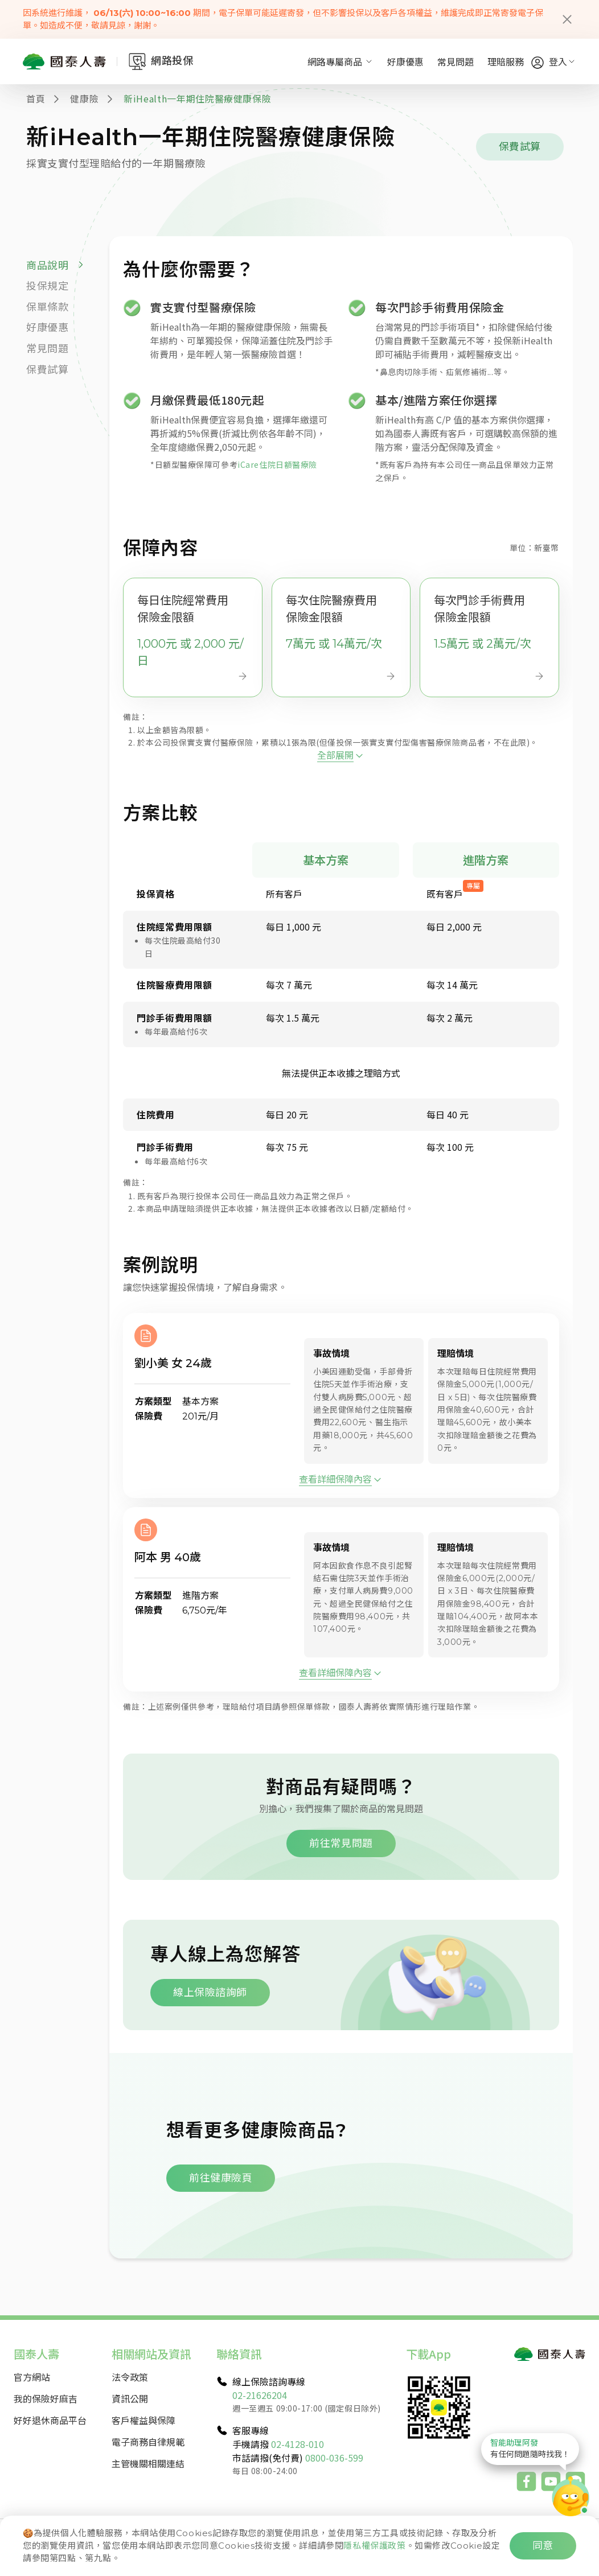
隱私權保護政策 (374, 2545)
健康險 (84, 98)
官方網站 (32, 2377)
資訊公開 (130, 2398)
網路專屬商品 (340, 61)
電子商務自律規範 (148, 2442)
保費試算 (520, 147)
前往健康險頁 (220, 2178)
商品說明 (47, 265)
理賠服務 (505, 61)
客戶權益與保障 (143, 2420)
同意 (542, 2546)
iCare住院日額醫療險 (277, 464)
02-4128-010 (297, 2444)
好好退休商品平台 (50, 2420)
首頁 (35, 98)
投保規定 (47, 286)
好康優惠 (405, 61)
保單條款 (47, 307)
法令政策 (130, 2377)
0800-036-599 (334, 2457)
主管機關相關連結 (148, 2463)
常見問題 (455, 61)
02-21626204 (259, 2395)
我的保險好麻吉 (45, 2398)
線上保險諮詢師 (210, 2049)
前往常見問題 (340, 1900)
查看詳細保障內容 (335, 1535)
